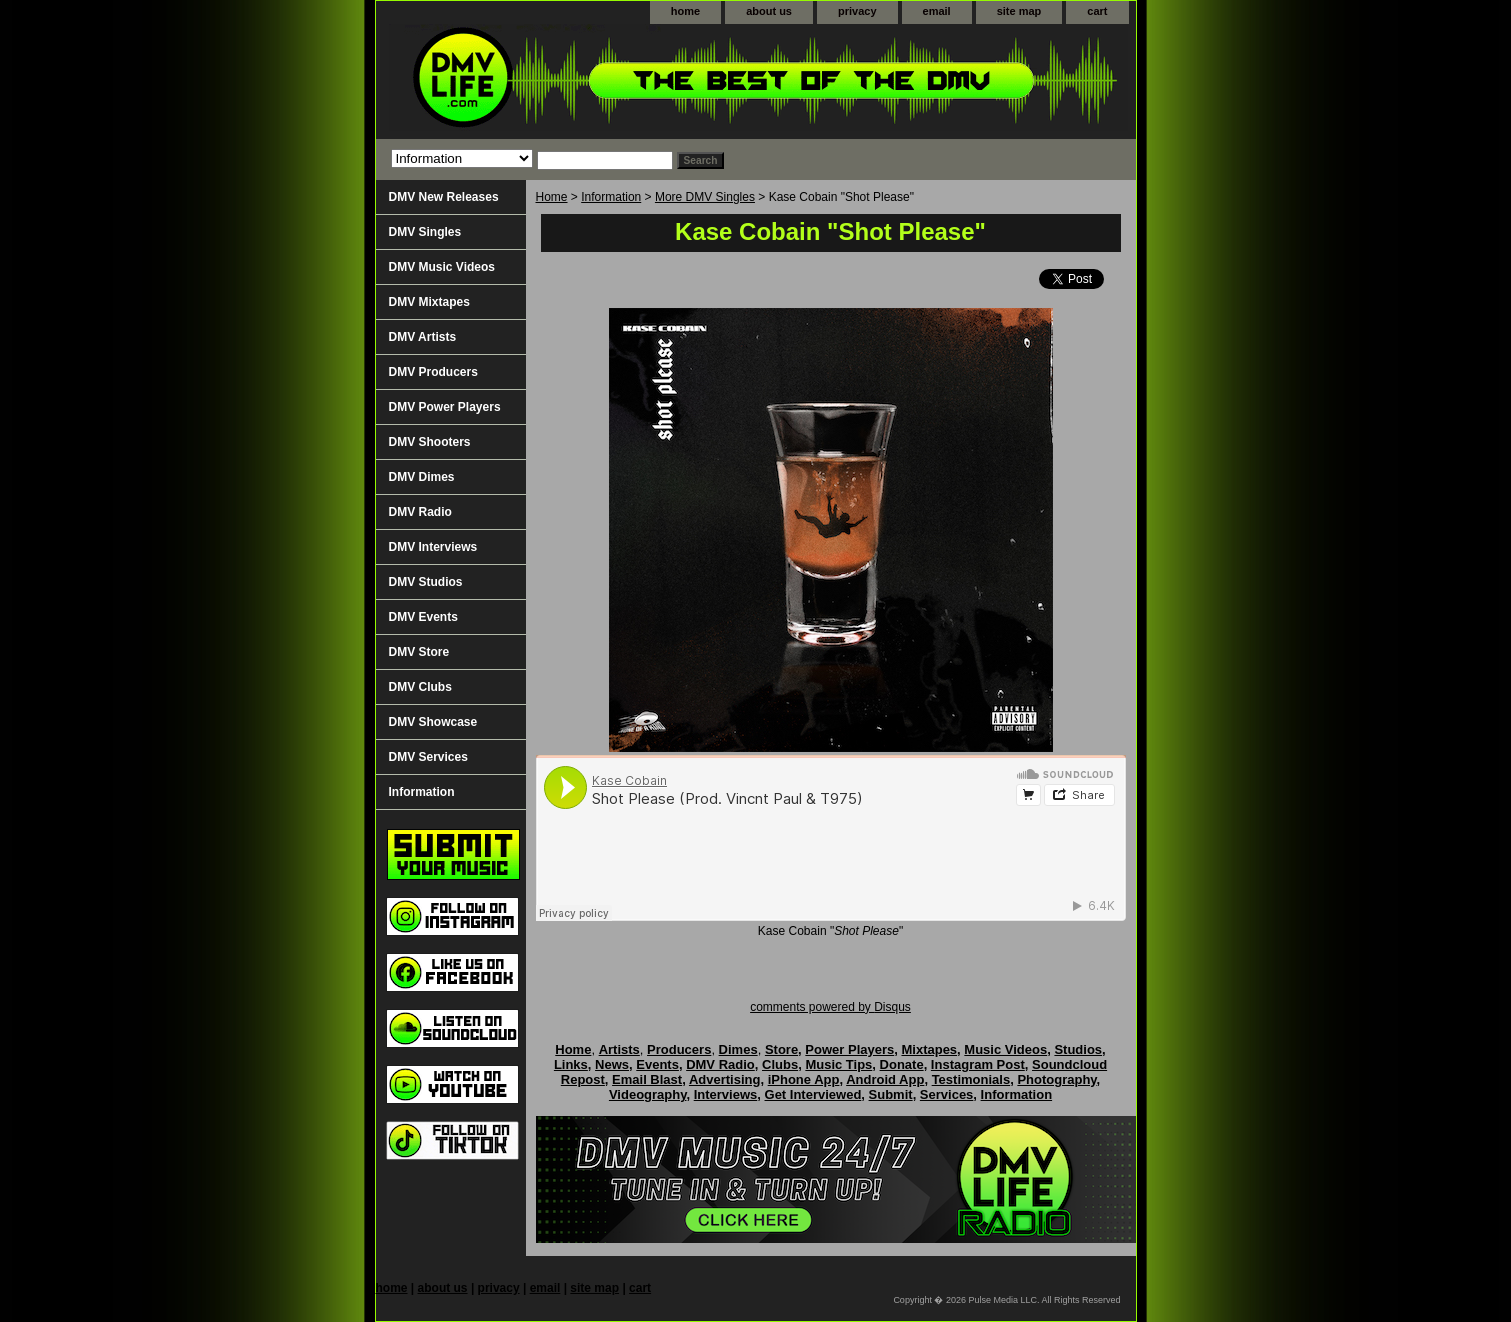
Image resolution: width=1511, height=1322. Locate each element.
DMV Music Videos (442, 267)
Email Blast (647, 1079)
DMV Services (428, 757)
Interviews (726, 1094)
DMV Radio (420, 512)
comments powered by (830, 1007)
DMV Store (419, 652)
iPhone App (804, 1079)
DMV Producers (433, 372)
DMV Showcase (433, 722)
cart (1097, 11)
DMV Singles (425, 232)
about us (769, 11)
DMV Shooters (430, 442)
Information (611, 197)
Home (552, 197)
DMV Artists (423, 337)
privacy (857, 11)
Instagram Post (978, 1064)
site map (1019, 11)
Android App (885, 1079)
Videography (648, 1094)
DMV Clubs (420, 687)
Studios (1078, 1049)
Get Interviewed (813, 1094)
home (685, 11)
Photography (1056, 1079)
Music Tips (838, 1064)
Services (947, 1094)
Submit (891, 1094)
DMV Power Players (445, 407)
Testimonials (971, 1079)
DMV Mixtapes (429, 302)
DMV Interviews (433, 547)
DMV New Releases (444, 197)
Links (571, 1064)
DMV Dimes (422, 477)
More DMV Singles (705, 197)
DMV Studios (426, 582)
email (937, 11)
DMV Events (423, 617)
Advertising (725, 1079)
